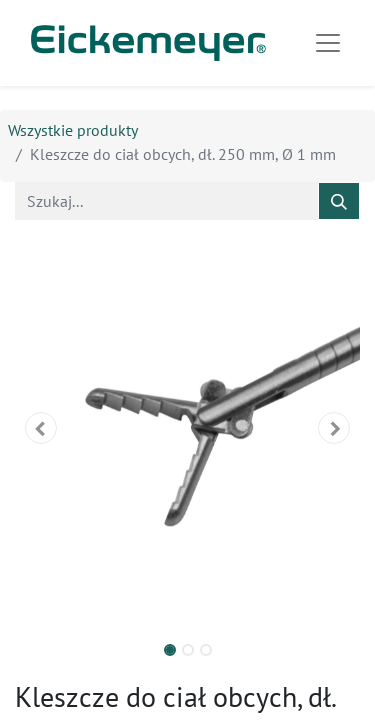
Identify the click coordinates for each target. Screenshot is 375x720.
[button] (41, 428)
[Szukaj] (339, 201)
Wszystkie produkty (73, 130)
